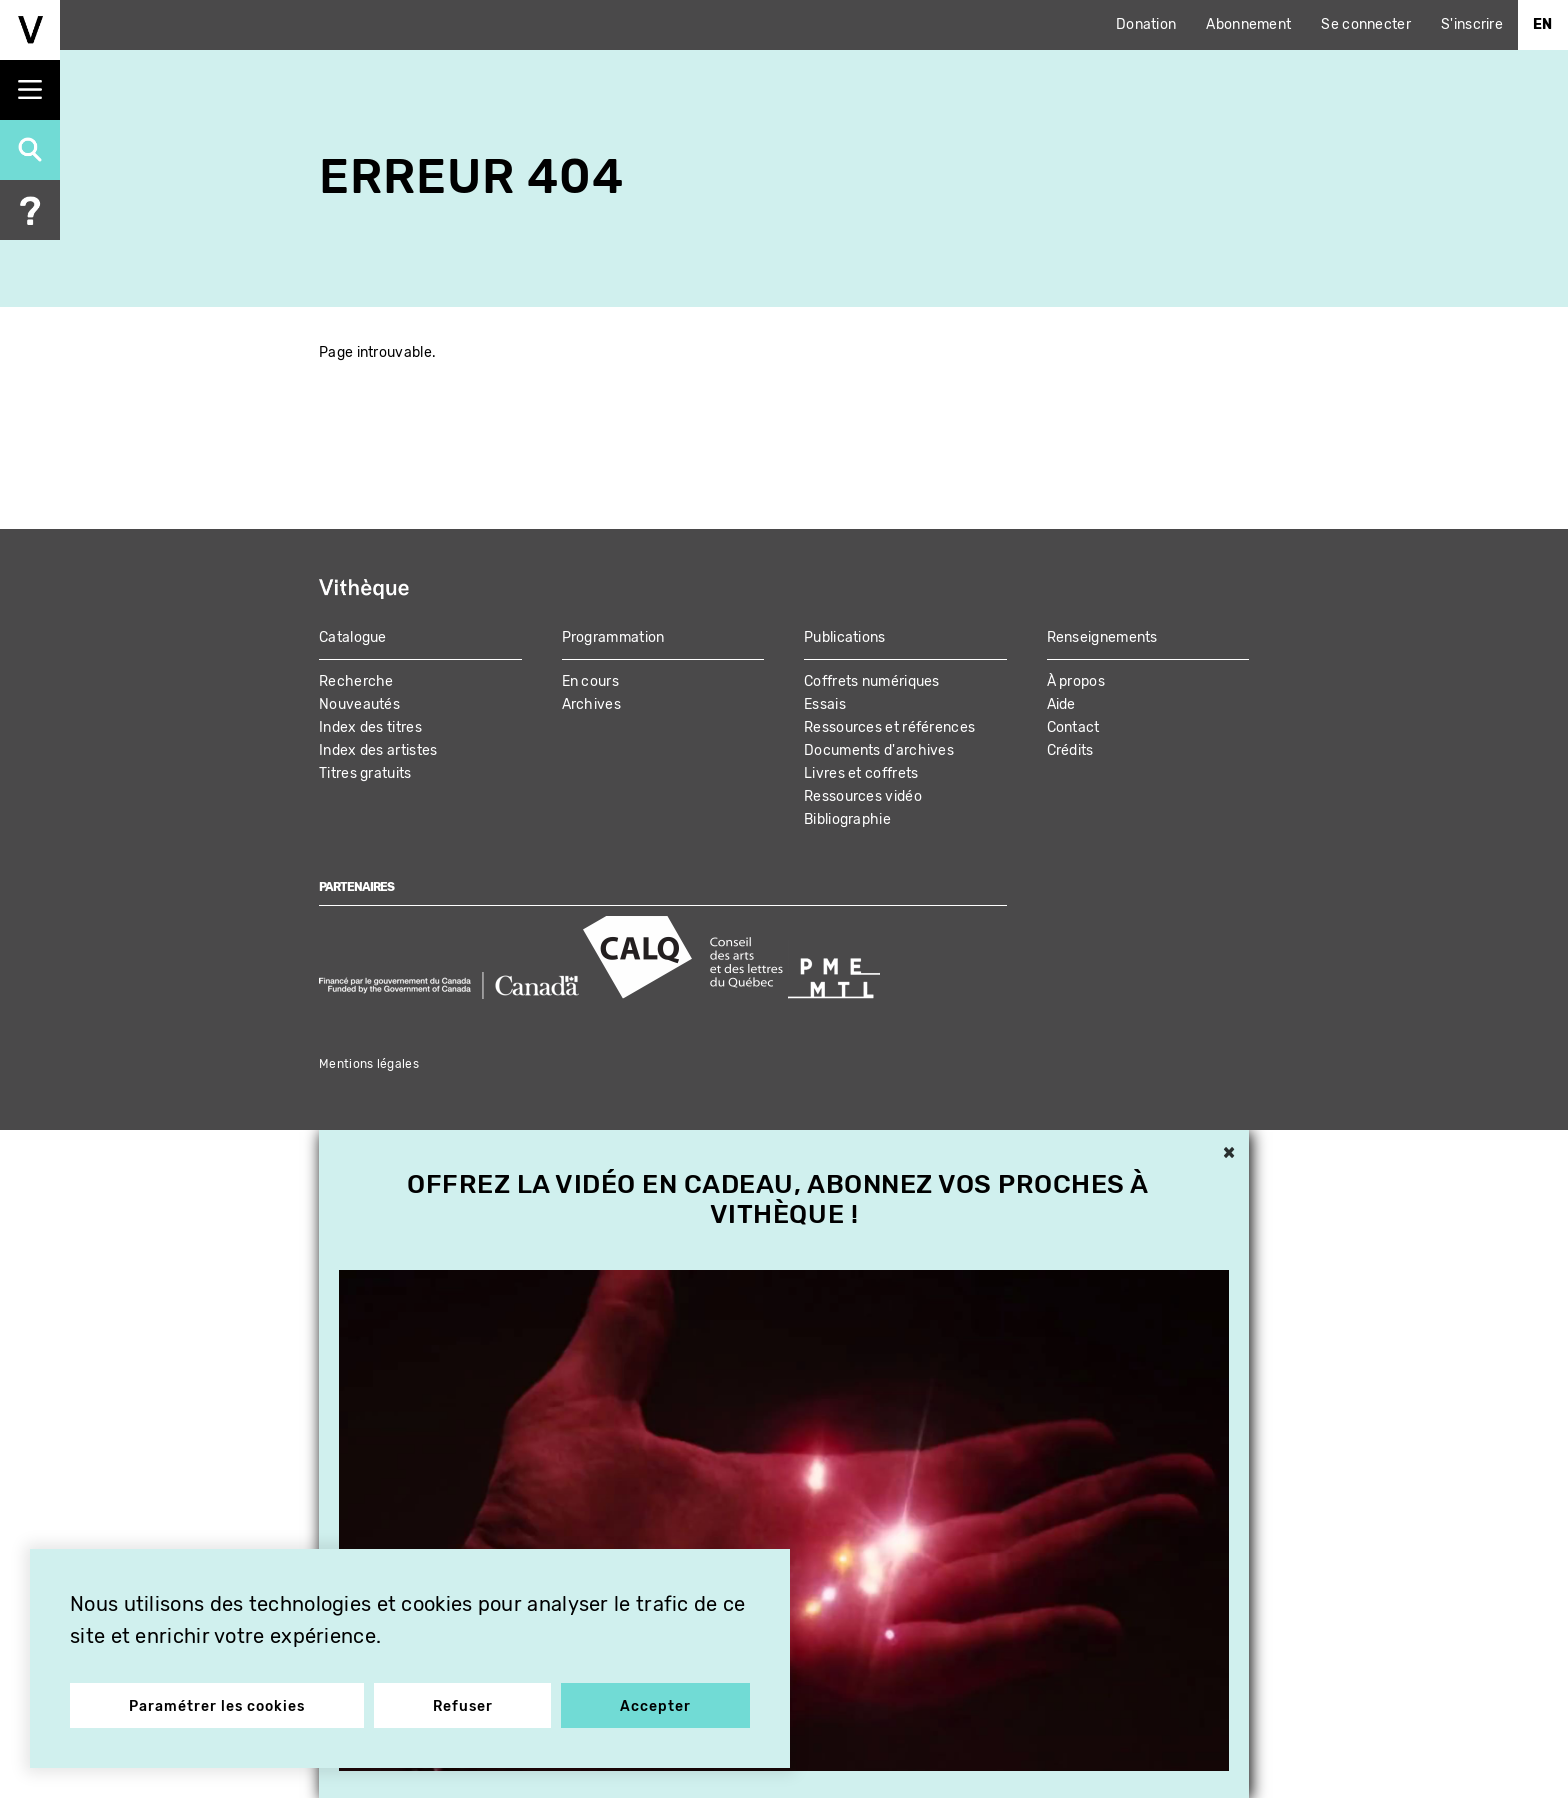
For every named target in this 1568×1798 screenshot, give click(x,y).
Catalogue (353, 637)
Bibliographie (847, 819)
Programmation (613, 637)
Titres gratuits (365, 773)
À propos (1076, 681)
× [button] (1229, 1154)
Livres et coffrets (861, 773)
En (1543, 24)
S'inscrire (1472, 24)
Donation (1146, 24)
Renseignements (1102, 637)
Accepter (655, 1706)
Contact (1073, 727)
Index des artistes (378, 750)
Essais (825, 704)
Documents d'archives (879, 750)
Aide (1061, 704)
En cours (590, 681)
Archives (591, 704)
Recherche (356, 681)
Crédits (1070, 750)
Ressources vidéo (863, 796)
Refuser (463, 1706)
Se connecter (1366, 24)
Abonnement (1248, 24)
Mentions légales (369, 1064)
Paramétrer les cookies (217, 1706)
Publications (845, 637)
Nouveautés (359, 704)
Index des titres (370, 727)
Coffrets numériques (872, 681)
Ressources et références (889, 727)
